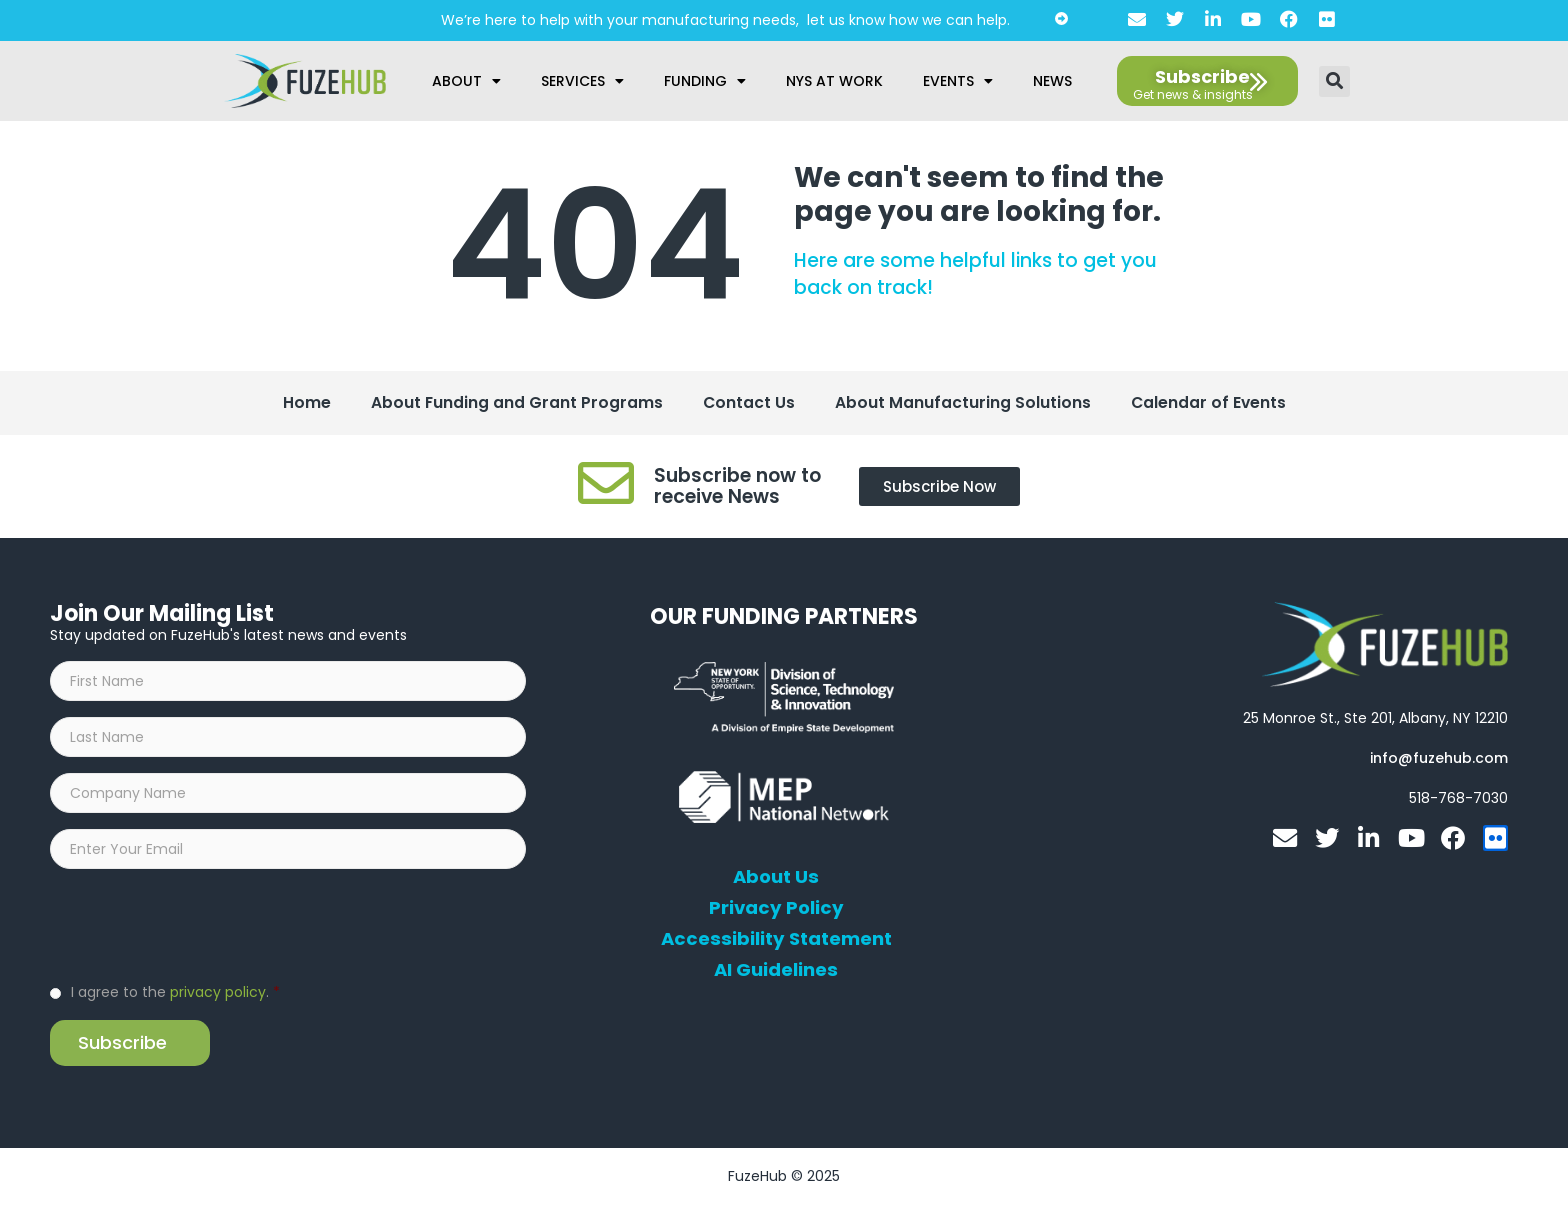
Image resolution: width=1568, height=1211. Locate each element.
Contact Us (748, 403)
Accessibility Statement (776, 941)
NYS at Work (834, 81)
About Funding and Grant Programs (515, 403)
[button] (1334, 81)
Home (305, 403)
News (1052, 81)
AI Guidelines (776, 972)
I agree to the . (175, 998)
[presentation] (202, 930)
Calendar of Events (1209, 403)
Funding (705, 81)
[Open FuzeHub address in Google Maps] (1375, 720)
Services (582, 81)
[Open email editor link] (1439, 760)
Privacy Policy (776, 910)
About (466, 81)
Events (958, 81)
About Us (776, 879)
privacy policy (218, 998)
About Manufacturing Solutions (963, 403)
